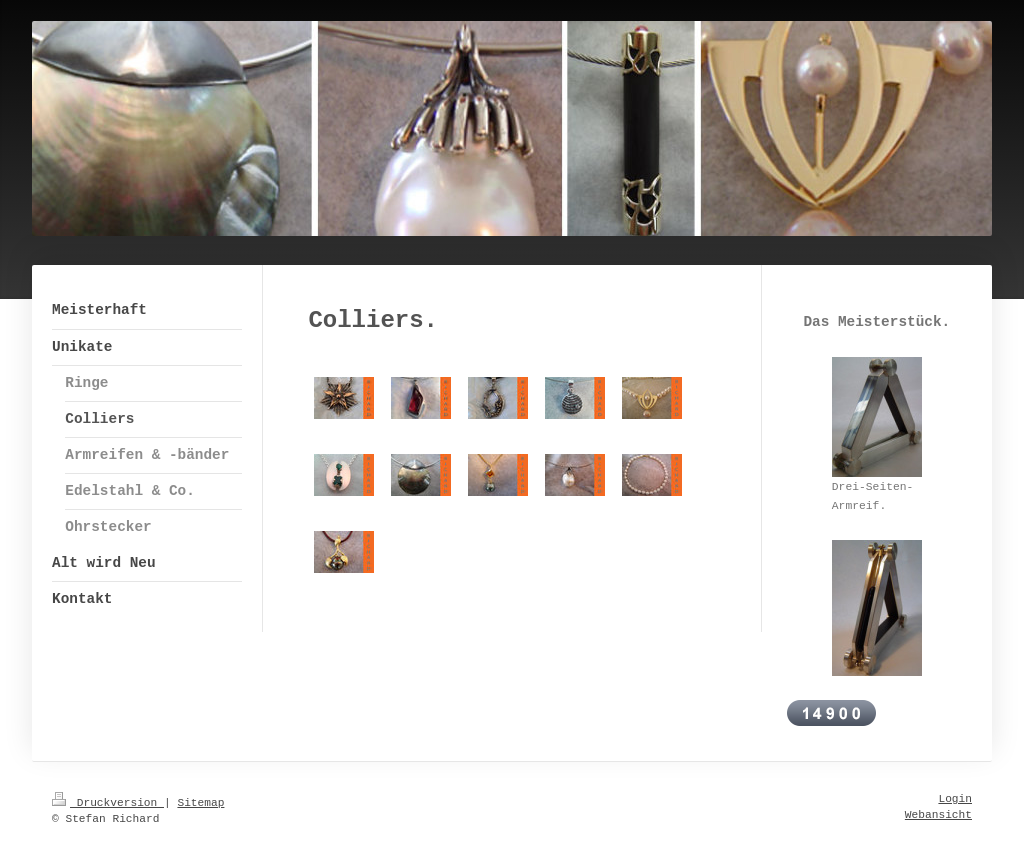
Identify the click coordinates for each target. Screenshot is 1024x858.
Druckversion (108, 803)
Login (955, 799)
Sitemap (200, 803)
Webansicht (938, 815)
